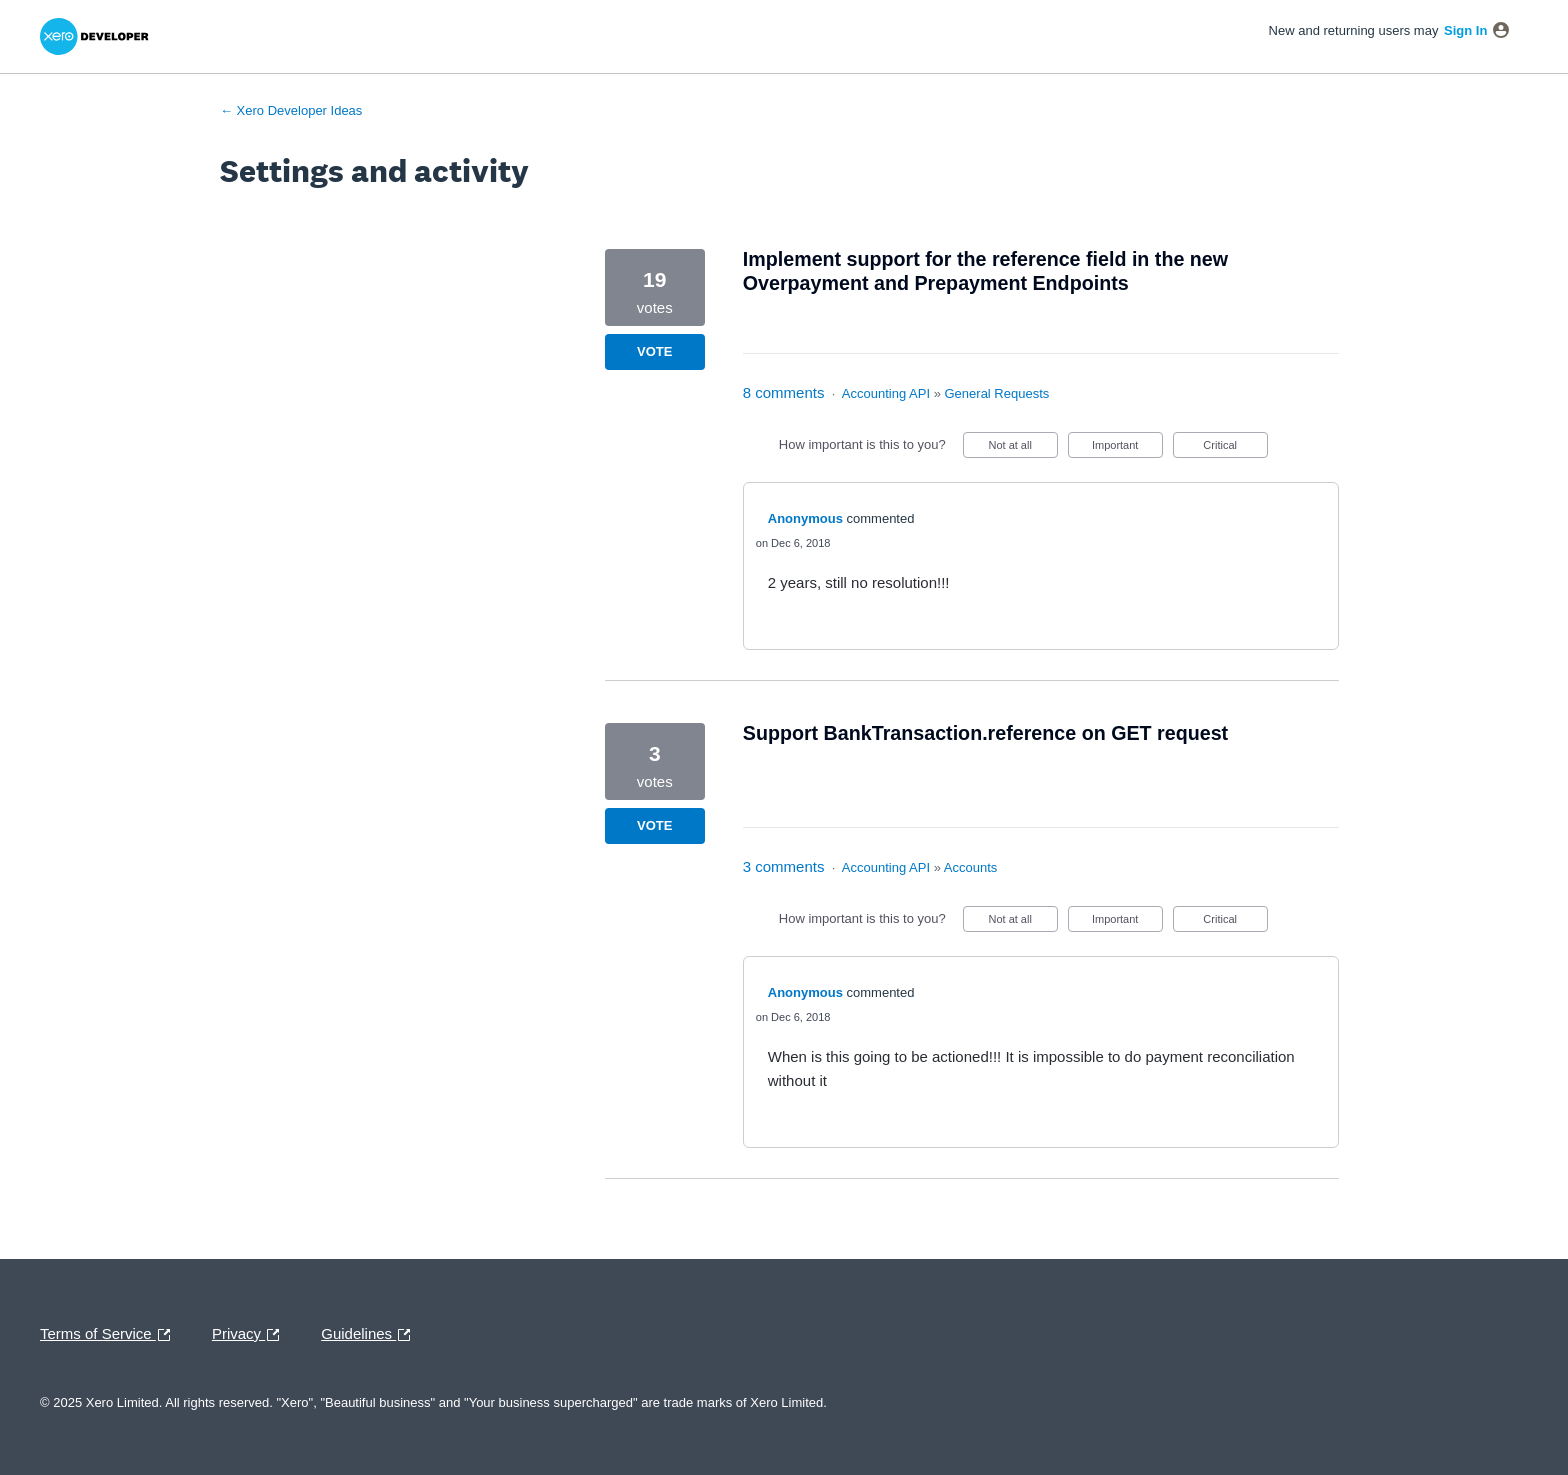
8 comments (784, 392)
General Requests (997, 393)
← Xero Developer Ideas (291, 110)
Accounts (970, 867)
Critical (1235, 448)
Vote (654, 351)
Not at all (1022, 448)
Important (1127, 448)
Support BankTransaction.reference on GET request (985, 733)
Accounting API (886, 393)
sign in (1465, 30)
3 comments (784, 866)
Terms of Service (110, 1335)
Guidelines (370, 1335)
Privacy (250, 1335)
